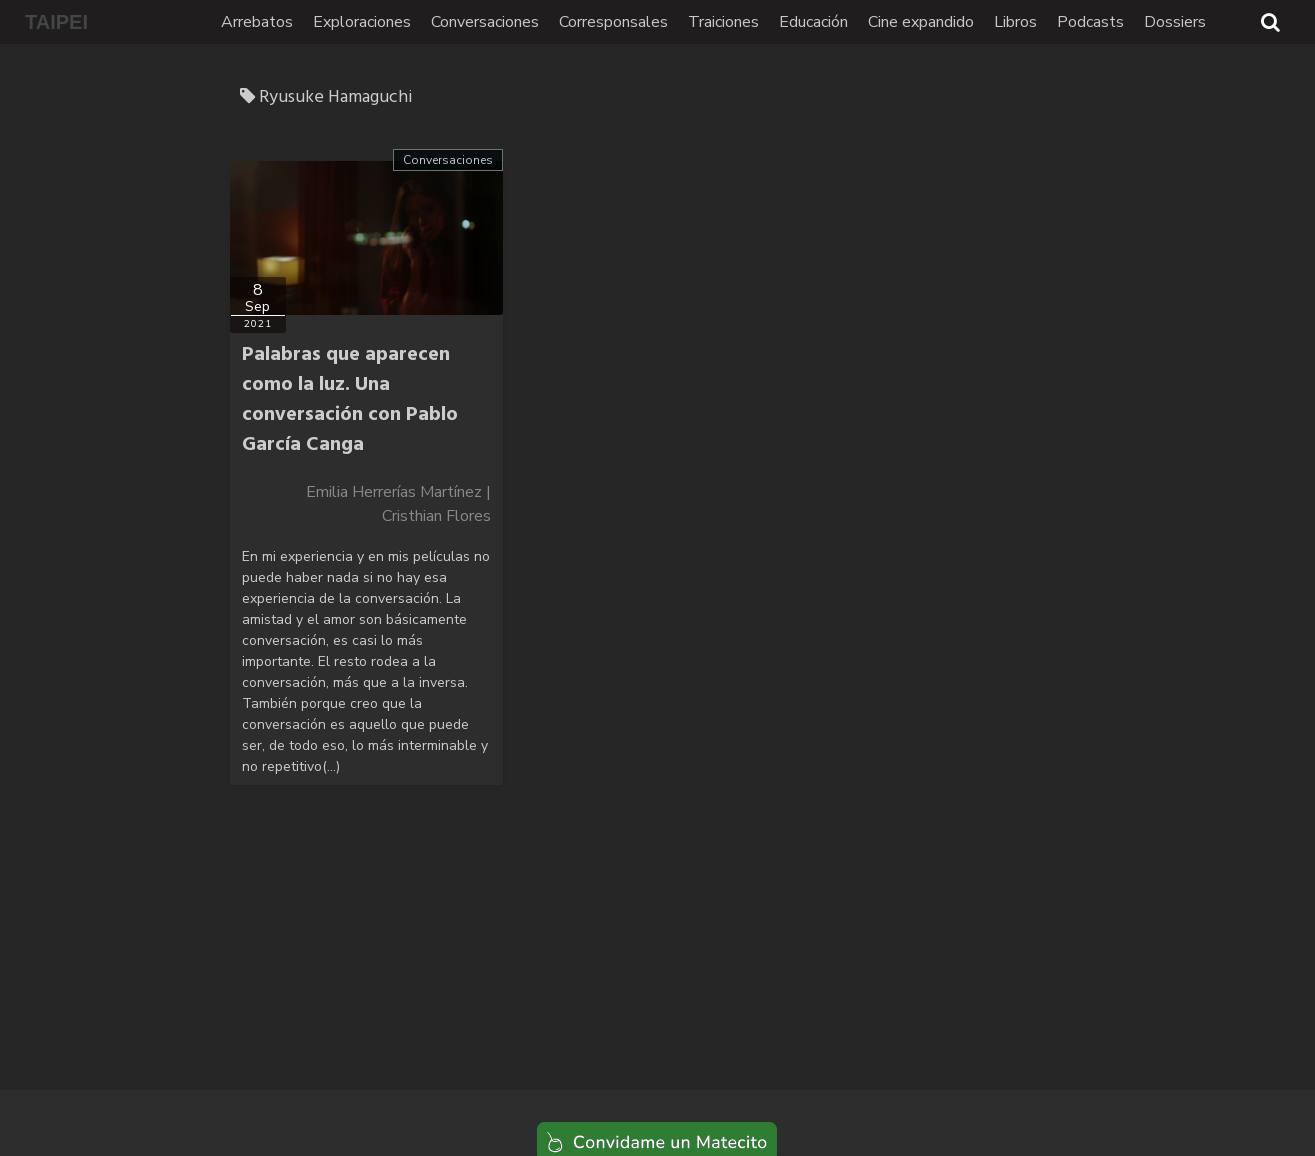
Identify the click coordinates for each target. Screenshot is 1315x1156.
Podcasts (1090, 22)
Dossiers (1175, 22)
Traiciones (723, 22)
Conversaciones (485, 22)
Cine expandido (921, 22)
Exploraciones (362, 22)
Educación (813, 22)
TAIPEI (56, 22)
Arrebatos (257, 22)
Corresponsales (613, 22)
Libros (1015, 22)
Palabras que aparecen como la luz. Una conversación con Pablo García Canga (350, 400)
